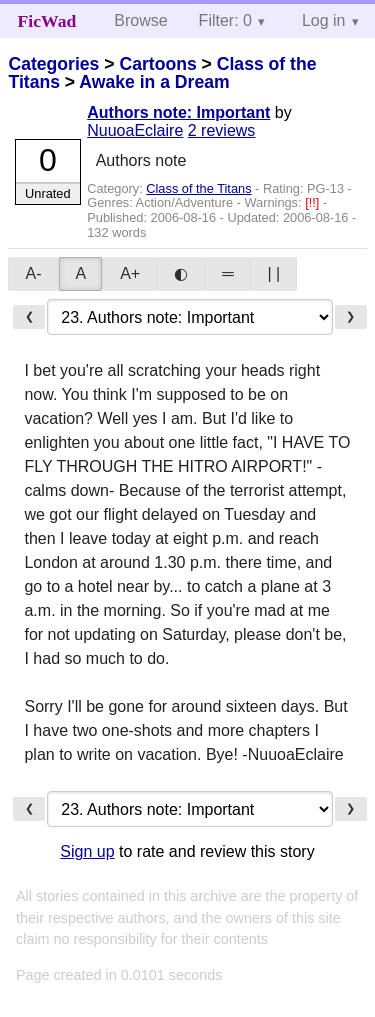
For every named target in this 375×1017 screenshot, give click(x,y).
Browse (140, 20)
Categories (53, 64)
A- (33, 273)
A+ (130, 273)
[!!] (314, 202)
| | (273, 273)
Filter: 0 (225, 20)
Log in (324, 20)
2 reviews (222, 130)
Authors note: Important (178, 112)
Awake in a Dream (154, 82)
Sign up (87, 851)
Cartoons (157, 64)
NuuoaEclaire (135, 130)
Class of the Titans (198, 188)
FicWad (47, 21)
